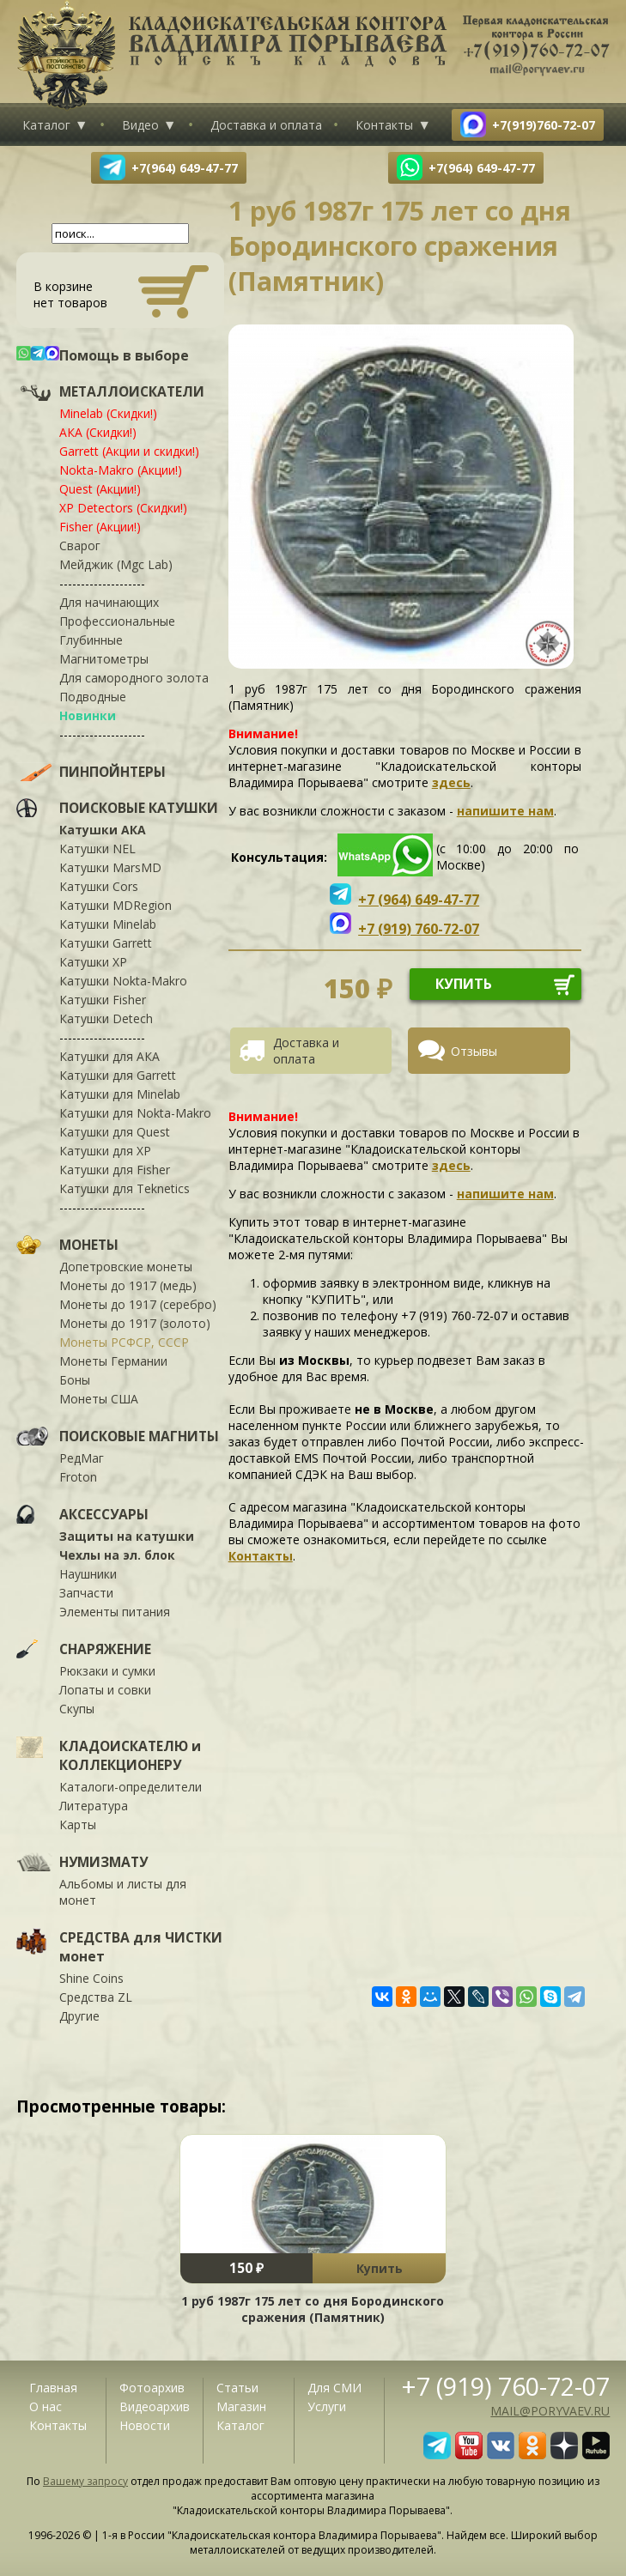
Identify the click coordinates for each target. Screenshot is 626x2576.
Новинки (87, 715)
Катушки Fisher (102, 999)
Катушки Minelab (107, 924)
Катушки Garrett (105, 943)
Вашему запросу (85, 2481)
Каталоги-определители (130, 1787)
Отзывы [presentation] (474, 1051)
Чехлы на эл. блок (117, 1555)
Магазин (241, 2406)
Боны (74, 1380)
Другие (79, 2016)
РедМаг (81, 1458)
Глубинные (91, 640)
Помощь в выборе (124, 355)
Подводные (92, 696)
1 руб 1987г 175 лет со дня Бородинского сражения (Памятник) (312, 2309)
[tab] (317, 1050)
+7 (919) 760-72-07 (506, 2386)
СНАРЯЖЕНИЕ (105, 1649)
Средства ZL (95, 1997)
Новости (144, 2425)
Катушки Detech (106, 1018)
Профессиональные (117, 621)
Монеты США (98, 1399)
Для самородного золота (134, 678)
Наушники (88, 1574)
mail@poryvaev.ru (550, 2411)
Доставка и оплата (266, 125)
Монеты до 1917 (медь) (128, 1285)
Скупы (76, 1708)
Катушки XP (93, 962)
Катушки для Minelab (119, 1094)
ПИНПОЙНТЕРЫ (112, 771)
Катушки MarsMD (110, 867)
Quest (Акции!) (100, 489)
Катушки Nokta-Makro (123, 981)
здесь (451, 782)
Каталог (46, 125)
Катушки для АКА (109, 1056)
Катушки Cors (98, 886)
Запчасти (86, 1593)
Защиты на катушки (126, 1536)
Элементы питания (114, 1611)
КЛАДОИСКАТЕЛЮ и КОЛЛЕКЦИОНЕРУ (130, 1755)
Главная (53, 2387)
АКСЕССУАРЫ (104, 1514)
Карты (77, 1824)
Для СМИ (334, 2387)
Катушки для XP (105, 1151)
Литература (93, 1805)
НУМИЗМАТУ (103, 1861)
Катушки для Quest (114, 1132)
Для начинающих (109, 602)
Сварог (79, 545)
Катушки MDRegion (115, 905)
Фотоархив (152, 2387)
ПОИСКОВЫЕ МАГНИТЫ (139, 1436)
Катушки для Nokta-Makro (135, 1113)
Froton (78, 1477)
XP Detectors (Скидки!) (123, 508)
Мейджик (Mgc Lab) (116, 564)
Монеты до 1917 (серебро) (137, 1304)
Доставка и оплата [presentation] (306, 1050)
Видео (140, 125)
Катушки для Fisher (114, 1169)
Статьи (237, 2387)
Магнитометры (104, 659)
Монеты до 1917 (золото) (134, 1323)
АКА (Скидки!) (98, 432)
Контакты (384, 125)
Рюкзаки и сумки (107, 1671)
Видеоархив (154, 2406)
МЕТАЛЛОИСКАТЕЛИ (131, 391)
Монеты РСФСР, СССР (124, 1342)
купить (463, 983)
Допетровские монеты (125, 1266)
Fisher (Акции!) (100, 526)
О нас (45, 2406)
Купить (379, 2268)
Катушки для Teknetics (124, 1188)
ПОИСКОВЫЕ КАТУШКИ (138, 807)
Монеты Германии (113, 1361)
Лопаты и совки (105, 1690)
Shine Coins (91, 1978)
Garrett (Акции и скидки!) (129, 451)
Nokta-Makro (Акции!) (120, 470)
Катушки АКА (102, 829)
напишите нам (505, 811)
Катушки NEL (97, 848)
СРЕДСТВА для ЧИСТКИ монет (140, 1947)
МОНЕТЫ (89, 1244)
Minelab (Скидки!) (108, 413)
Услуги (326, 2406)
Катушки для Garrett (117, 1075)
